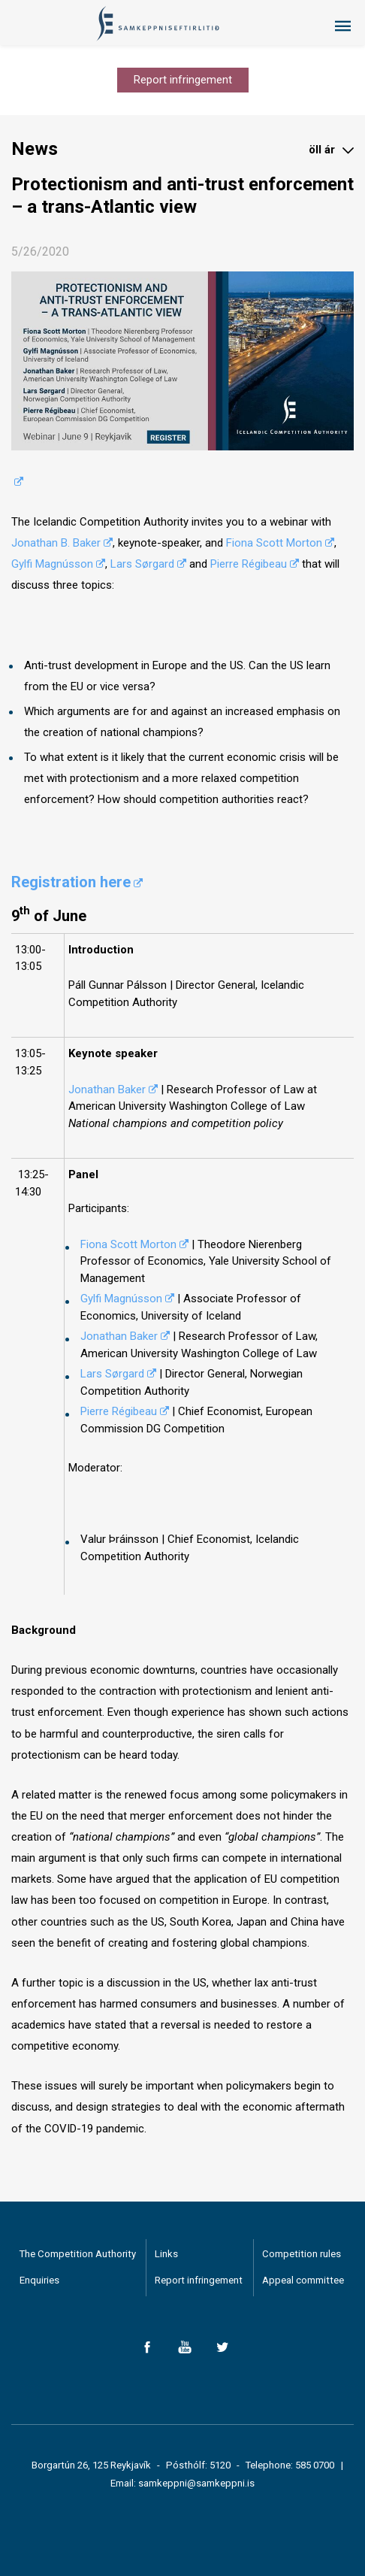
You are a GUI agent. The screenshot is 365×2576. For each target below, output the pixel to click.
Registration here (71, 882)
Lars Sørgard (142, 564)
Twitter (222, 2347)
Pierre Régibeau (248, 564)
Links (166, 2253)
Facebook (147, 2347)
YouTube (184, 2347)
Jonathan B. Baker (56, 543)
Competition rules (301, 2253)
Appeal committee (303, 2280)
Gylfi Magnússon (52, 564)
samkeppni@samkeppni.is (196, 2483)
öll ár (322, 149)
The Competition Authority (78, 2253)
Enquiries (39, 2280)
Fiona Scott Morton (274, 543)
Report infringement (183, 79)
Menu (342, 26)
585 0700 (314, 2465)
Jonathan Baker (107, 1089)
